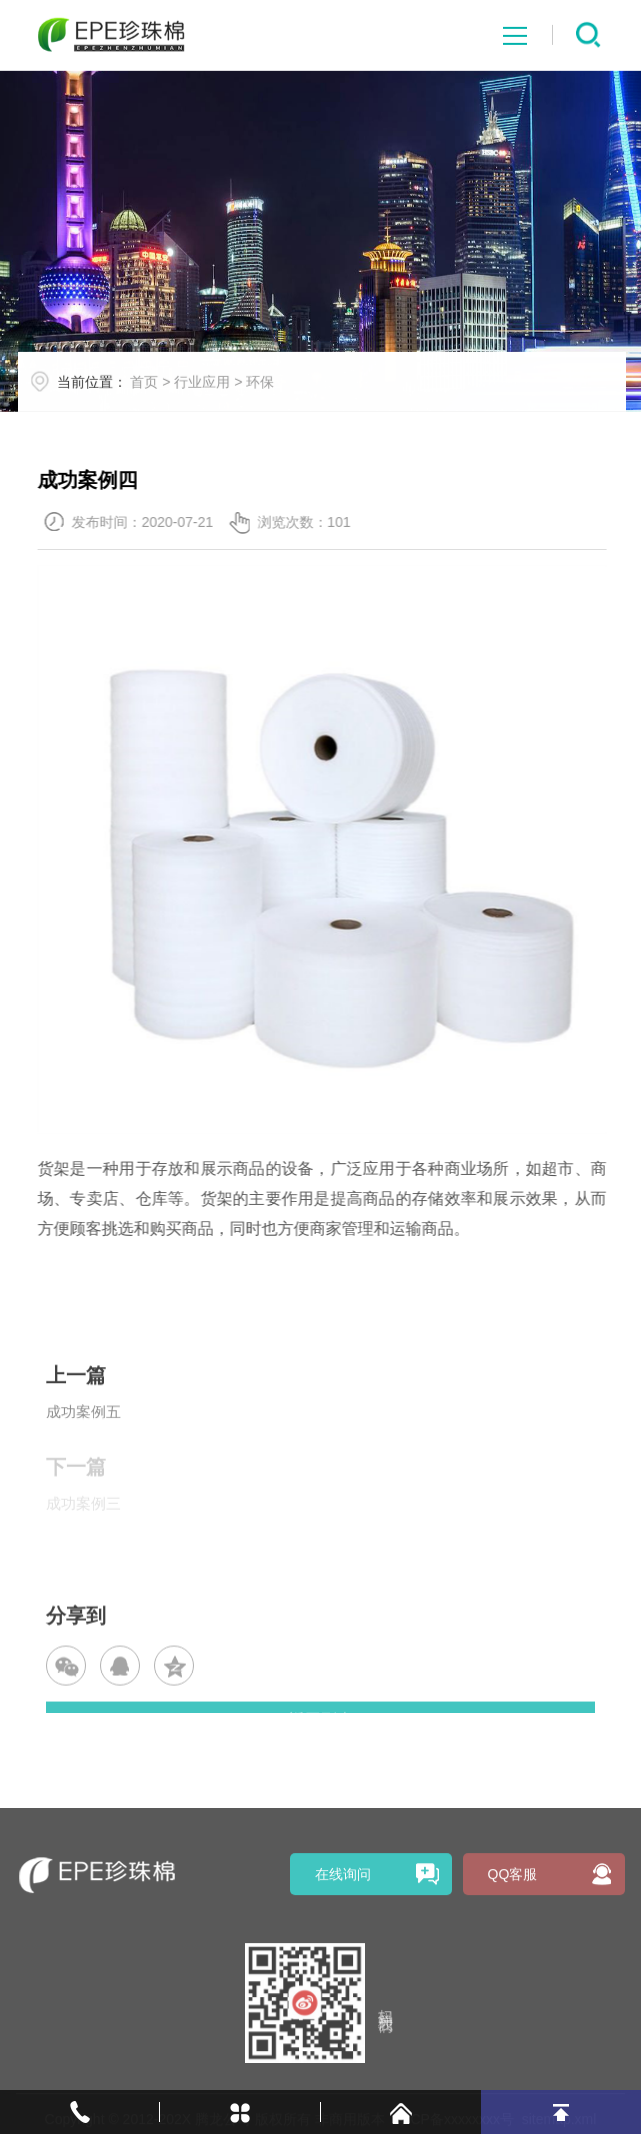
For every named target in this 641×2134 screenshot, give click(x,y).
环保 (283, 395)
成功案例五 (83, 1443)
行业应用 (225, 395)
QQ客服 (513, 1989)
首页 (167, 395)
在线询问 (343, 1989)
